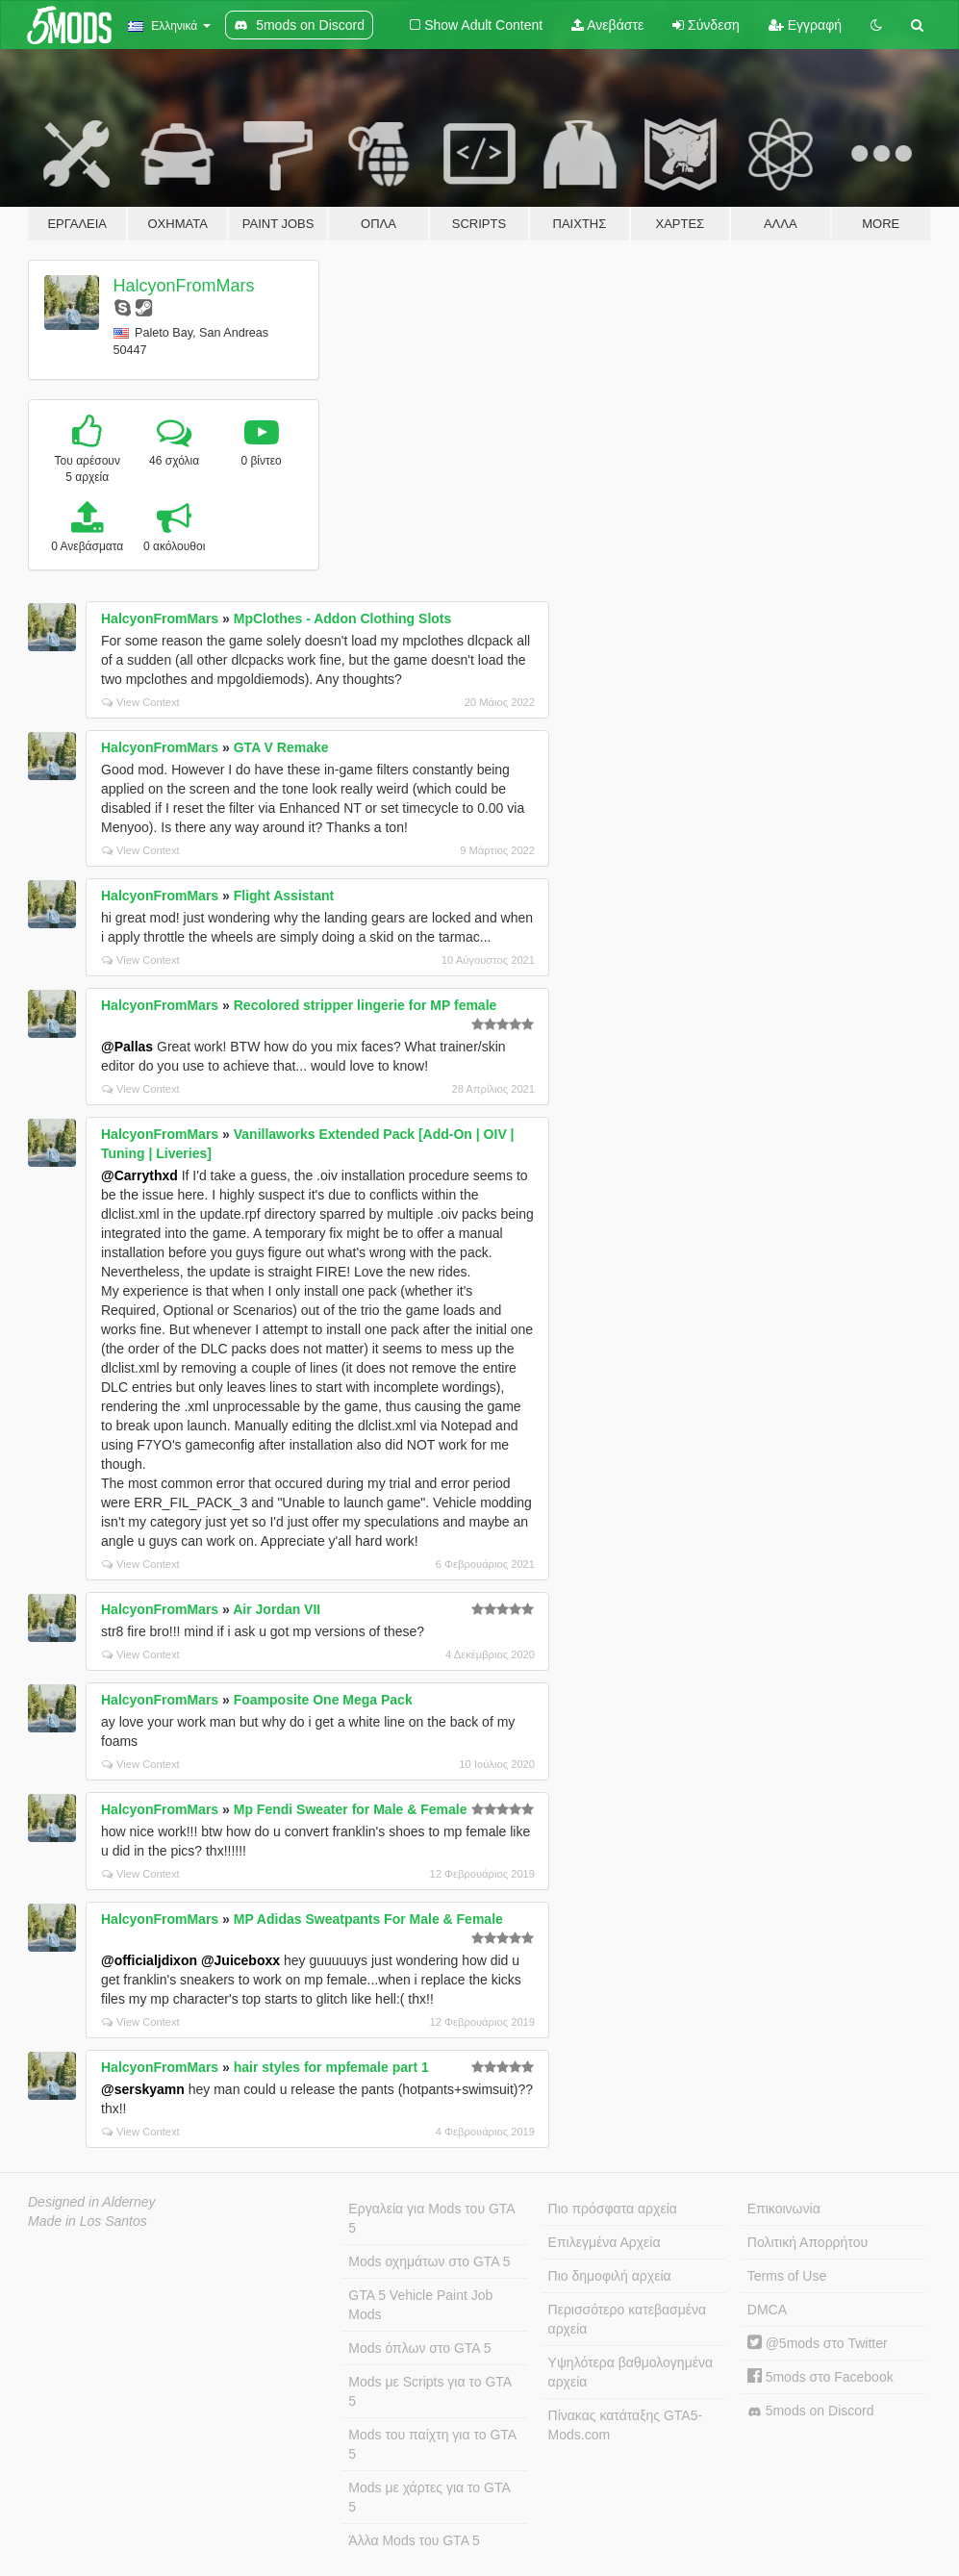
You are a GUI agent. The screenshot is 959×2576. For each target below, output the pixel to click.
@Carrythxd (139, 1175)
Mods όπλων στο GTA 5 (419, 2348)
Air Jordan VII (276, 1609)
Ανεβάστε (607, 25)
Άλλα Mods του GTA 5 (414, 2540)
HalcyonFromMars (184, 285)
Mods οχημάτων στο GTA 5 (429, 2261)
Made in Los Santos (87, 2221)
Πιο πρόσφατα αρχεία (612, 2208)
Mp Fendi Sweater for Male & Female (350, 1809)
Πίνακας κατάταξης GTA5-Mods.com (625, 2425)
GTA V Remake (281, 747)
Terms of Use (786, 2276)
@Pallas (127, 1046)
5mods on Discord (810, 2411)
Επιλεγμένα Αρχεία (604, 2242)
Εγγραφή (805, 25)
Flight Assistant (284, 895)
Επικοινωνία (783, 2208)
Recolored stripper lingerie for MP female (365, 1005)
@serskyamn (143, 2089)
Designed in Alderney (92, 2202)
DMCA (767, 2309)
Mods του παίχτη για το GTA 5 (432, 2444)
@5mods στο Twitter (817, 2343)
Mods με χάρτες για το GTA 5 (429, 2497)
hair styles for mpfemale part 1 (331, 2067)
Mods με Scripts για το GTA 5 (430, 2391)
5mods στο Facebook (820, 2377)
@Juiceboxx (240, 1960)
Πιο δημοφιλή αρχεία (609, 2276)
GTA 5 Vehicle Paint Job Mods (420, 2304)
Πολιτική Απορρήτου (807, 2242)
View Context (141, 702)
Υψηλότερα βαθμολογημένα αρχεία (630, 2372)
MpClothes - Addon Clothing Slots (343, 618)
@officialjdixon (149, 1960)
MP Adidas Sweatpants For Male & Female (368, 1919)
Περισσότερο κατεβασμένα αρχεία (627, 2319)
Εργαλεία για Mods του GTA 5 (431, 2218)
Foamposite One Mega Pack (323, 1699)
